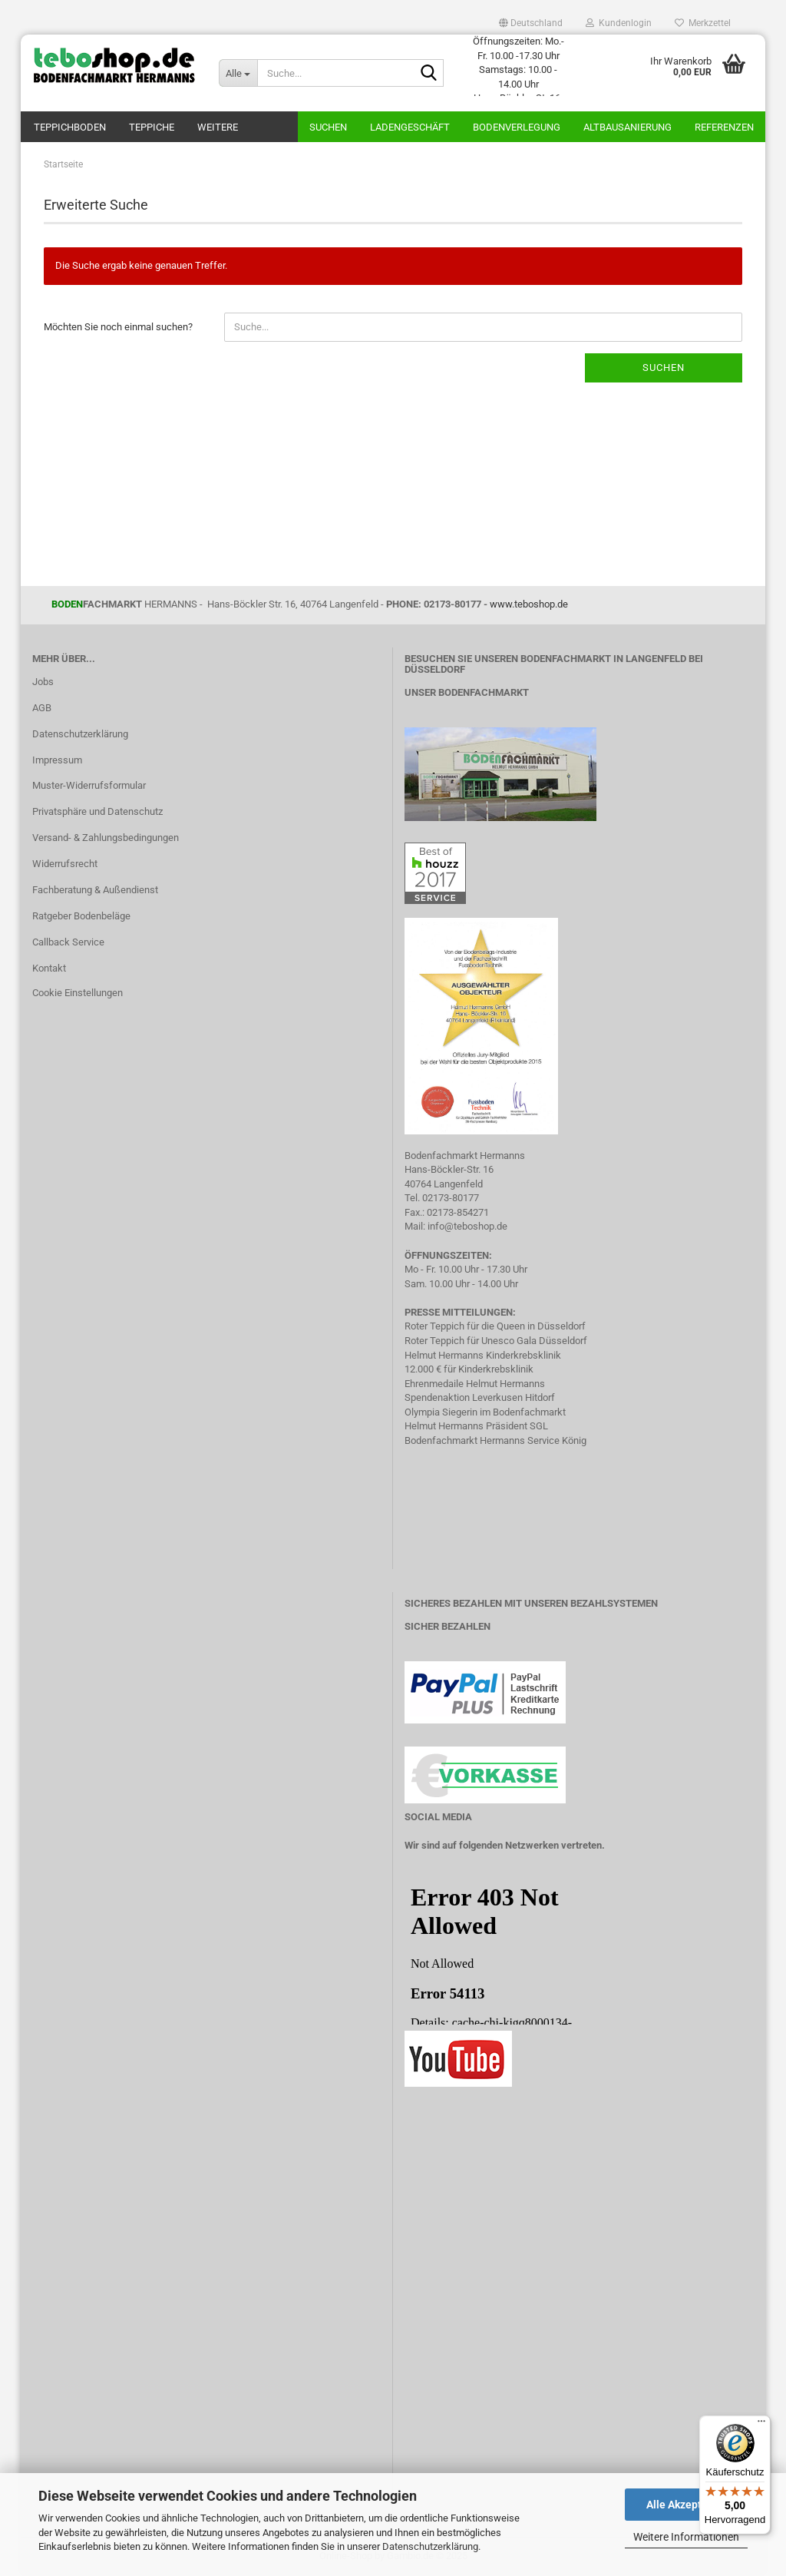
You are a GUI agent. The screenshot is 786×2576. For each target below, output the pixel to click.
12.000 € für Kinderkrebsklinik (469, 1369)
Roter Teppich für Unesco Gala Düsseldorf (496, 1340)
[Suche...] (238, 73)
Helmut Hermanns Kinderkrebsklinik (483, 1355)
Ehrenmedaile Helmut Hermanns (475, 1383)
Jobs (43, 681)
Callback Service (68, 942)
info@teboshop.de (467, 1226)
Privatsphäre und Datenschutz (97, 811)
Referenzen (724, 127)
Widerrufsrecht (64, 863)
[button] (530, 23)
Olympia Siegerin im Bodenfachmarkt (485, 1412)
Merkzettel (703, 23)
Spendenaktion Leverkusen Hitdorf (480, 1397)
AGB (41, 708)
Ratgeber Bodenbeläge (81, 916)
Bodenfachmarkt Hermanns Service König (495, 1440)
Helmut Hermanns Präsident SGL (476, 1426)
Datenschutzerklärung (430, 2546)
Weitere (217, 127)
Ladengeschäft (410, 127)
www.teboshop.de (529, 604)
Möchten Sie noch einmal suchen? (118, 327)
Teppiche (151, 127)
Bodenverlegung (516, 127)
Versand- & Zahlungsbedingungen (105, 837)
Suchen (328, 127)
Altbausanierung (627, 127)
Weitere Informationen (686, 2537)
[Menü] (761, 2424)
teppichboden (70, 127)
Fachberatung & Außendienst (95, 890)
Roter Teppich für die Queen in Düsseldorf (495, 1326)
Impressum (57, 760)
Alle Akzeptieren (686, 2504)
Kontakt (49, 968)
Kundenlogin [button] (619, 23)
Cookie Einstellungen (77, 992)
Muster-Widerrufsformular (89, 785)
